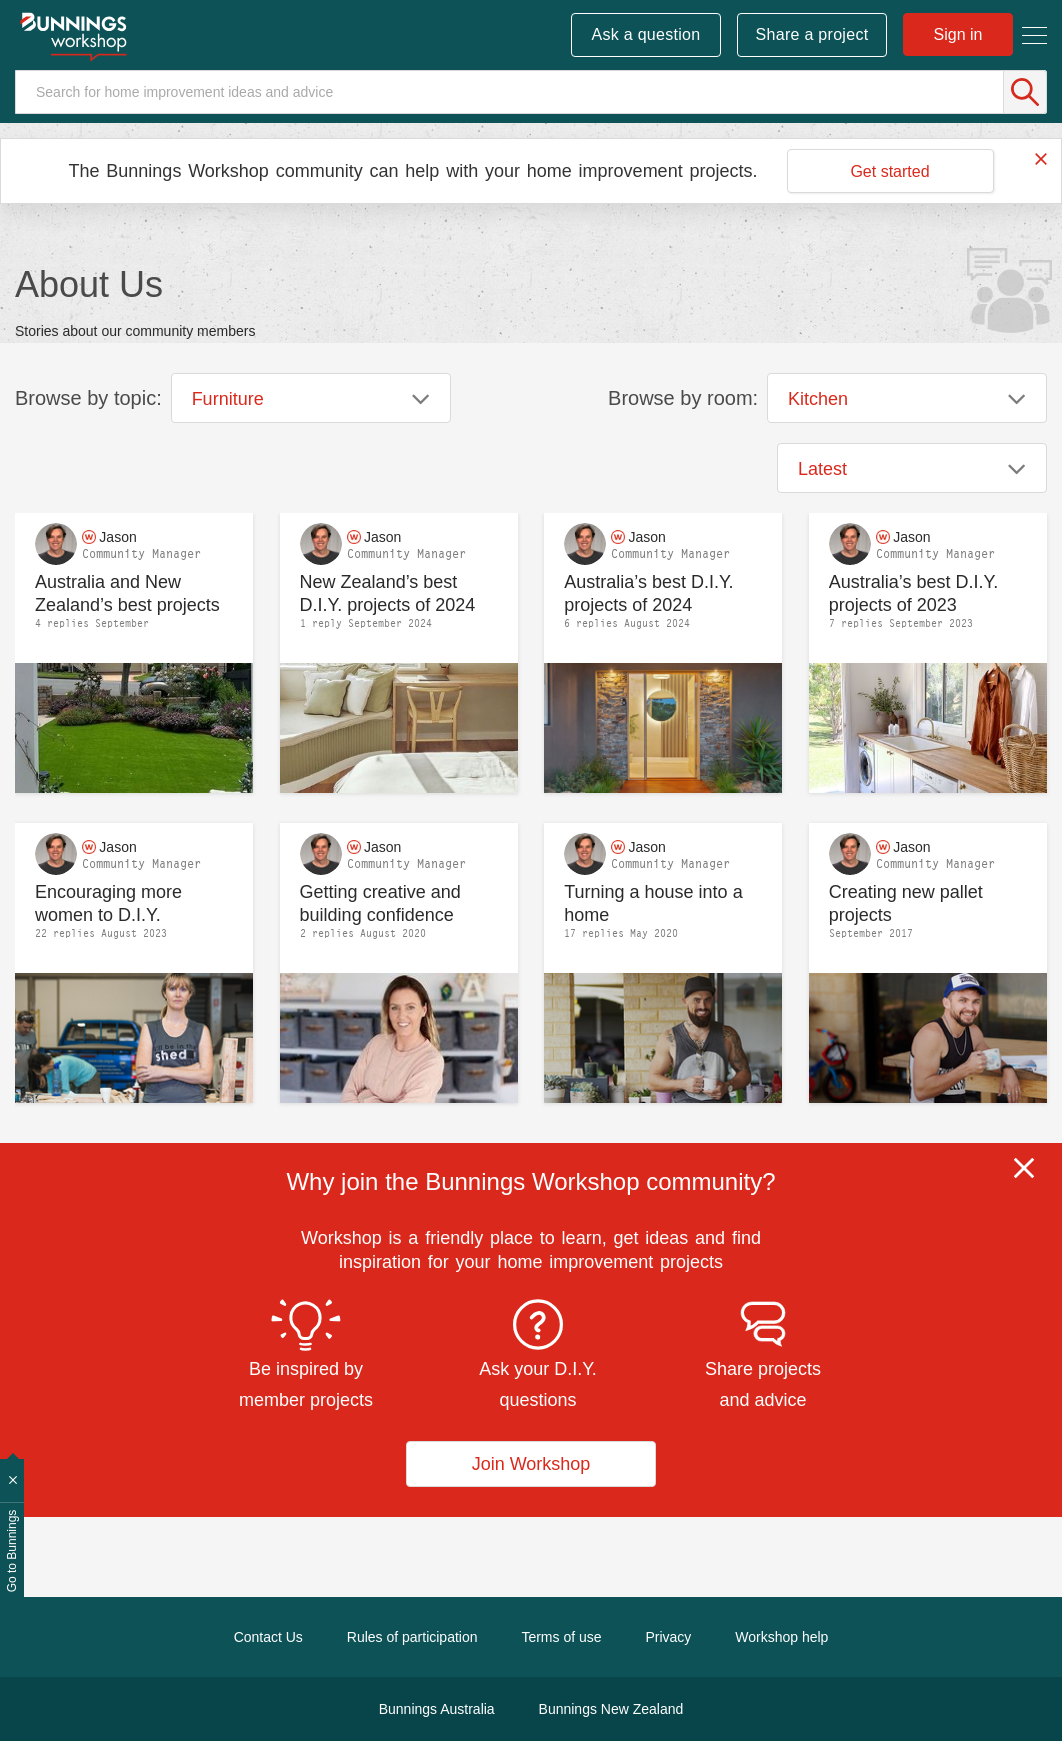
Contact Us (268, 1637)
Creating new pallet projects (906, 903)
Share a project (812, 34)
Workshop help (781, 1637)
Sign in (958, 34)
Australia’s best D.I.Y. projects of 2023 (913, 593)
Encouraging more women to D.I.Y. (108, 903)
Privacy (668, 1637)
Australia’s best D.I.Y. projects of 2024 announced (648, 593)
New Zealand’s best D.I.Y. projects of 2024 (388, 593)
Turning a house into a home (653, 903)
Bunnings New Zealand (611, 1709)
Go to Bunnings (12, 1551)
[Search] (531, 92)
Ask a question (645, 34)
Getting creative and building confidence (380, 903)
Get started (889, 171)
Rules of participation (412, 1637)
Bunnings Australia (437, 1709)
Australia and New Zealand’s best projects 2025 (127, 593)
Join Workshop (531, 1464)
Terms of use (561, 1637)
